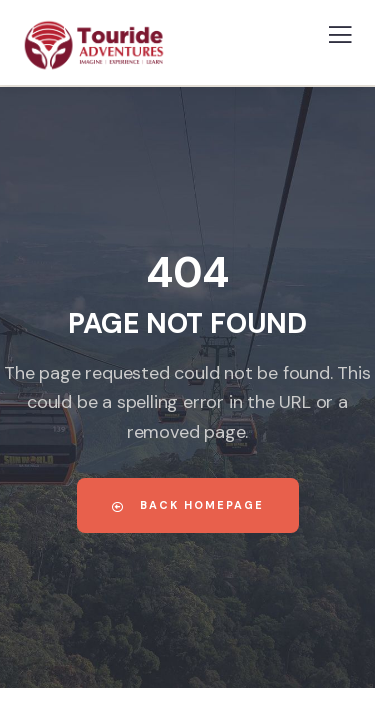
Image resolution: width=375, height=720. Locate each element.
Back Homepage (188, 505)
